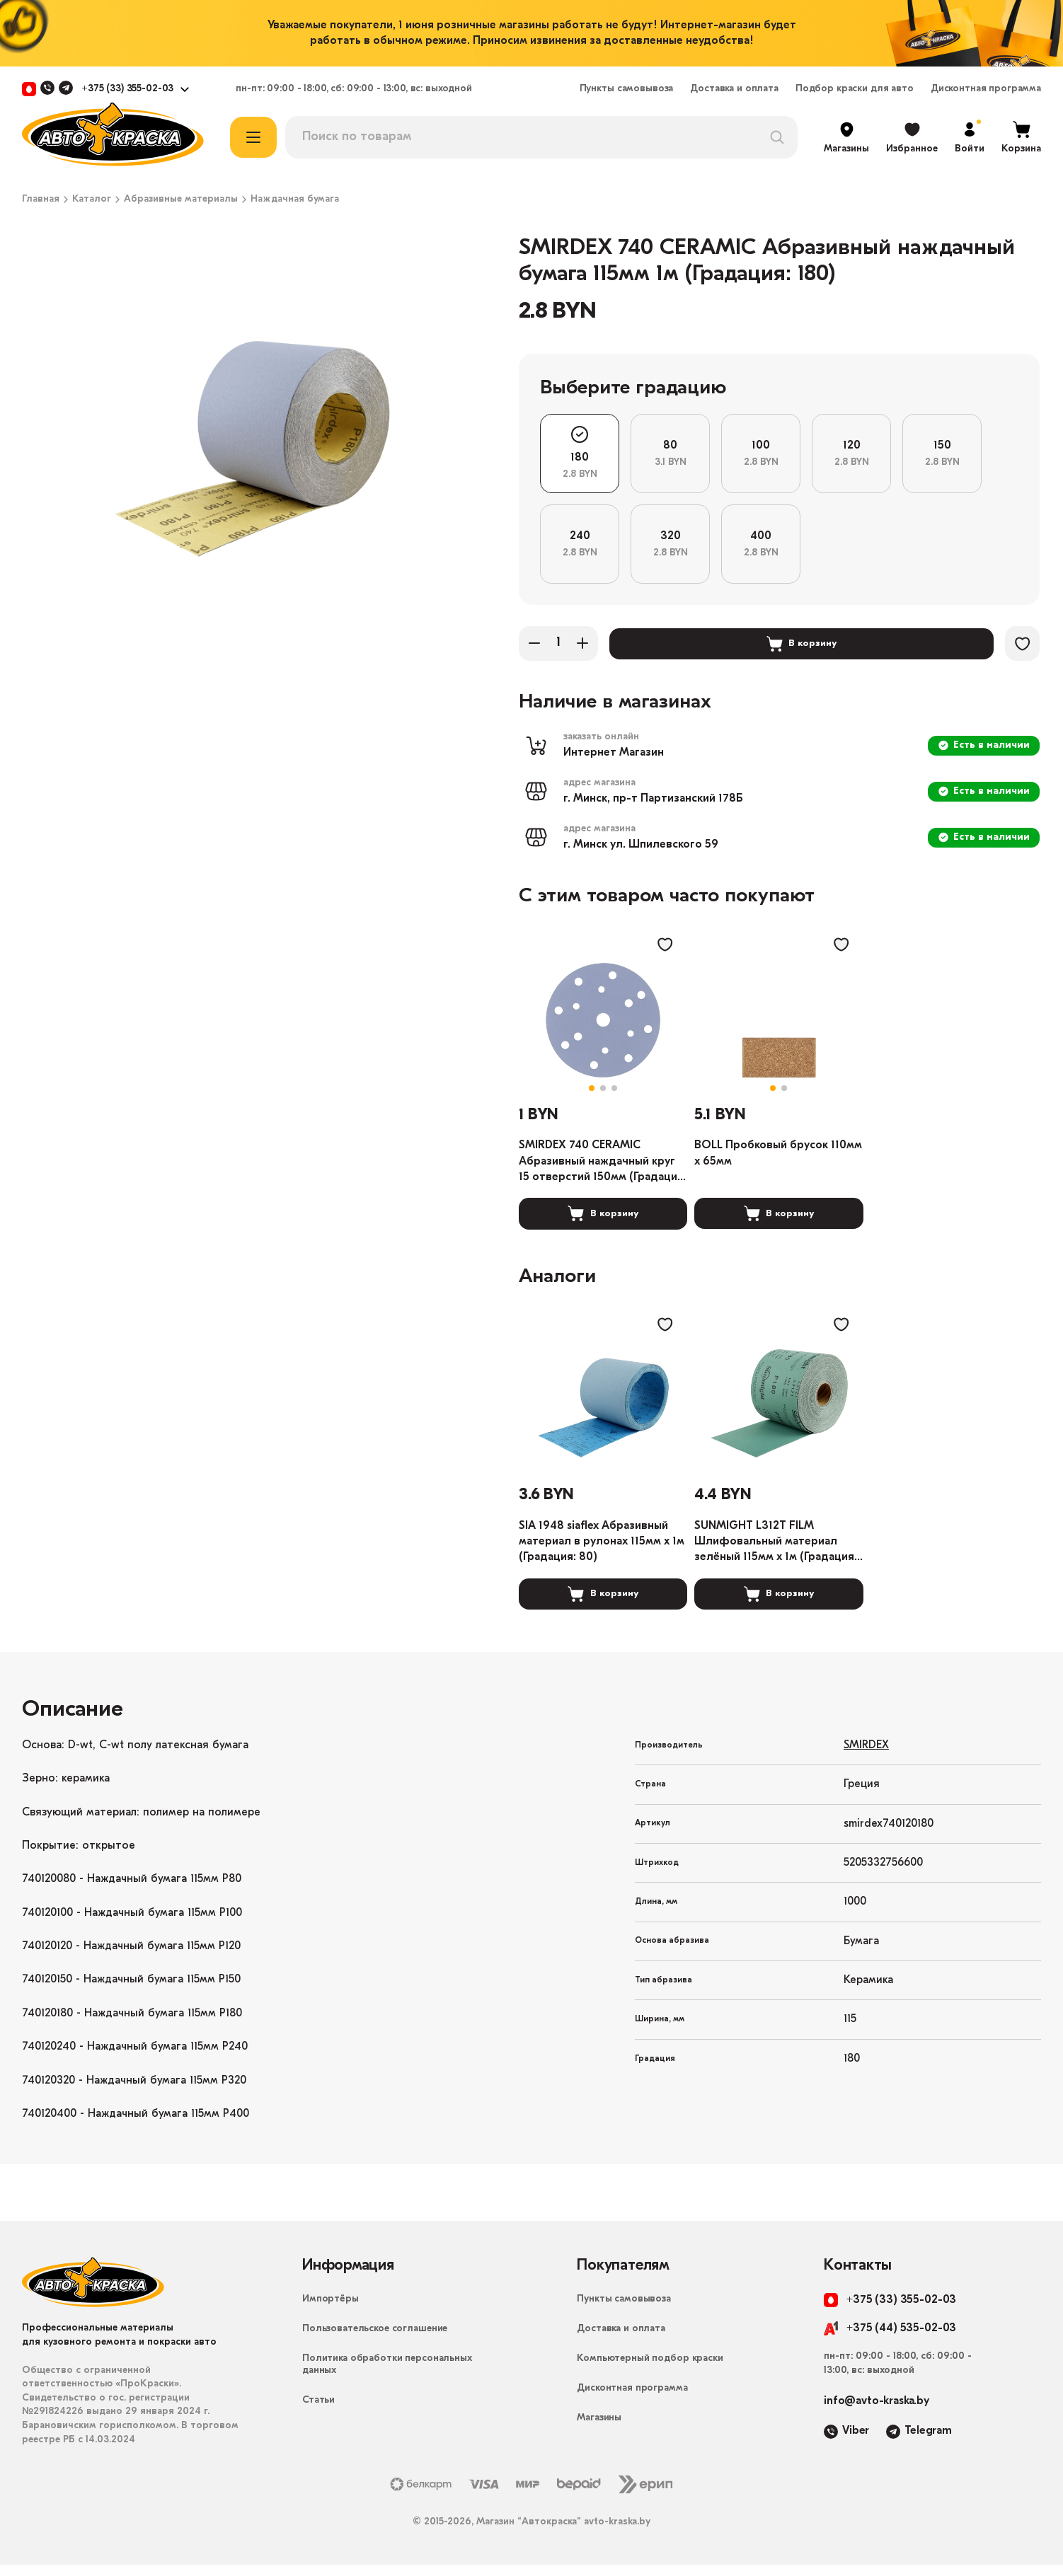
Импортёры (330, 2311)
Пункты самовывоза (627, 89)
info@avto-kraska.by (876, 2412)
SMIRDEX (866, 1756)
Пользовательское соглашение (374, 2340)
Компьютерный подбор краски (650, 2370)
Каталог (91, 199)
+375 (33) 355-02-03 (127, 89)
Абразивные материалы (181, 199)
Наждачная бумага (295, 199)
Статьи (318, 2412)
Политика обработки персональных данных (387, 2376)
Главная (40, 199)
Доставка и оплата (734, 89)
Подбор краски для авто (854, 89)
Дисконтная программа (986, 89)
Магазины (599, 2430)
